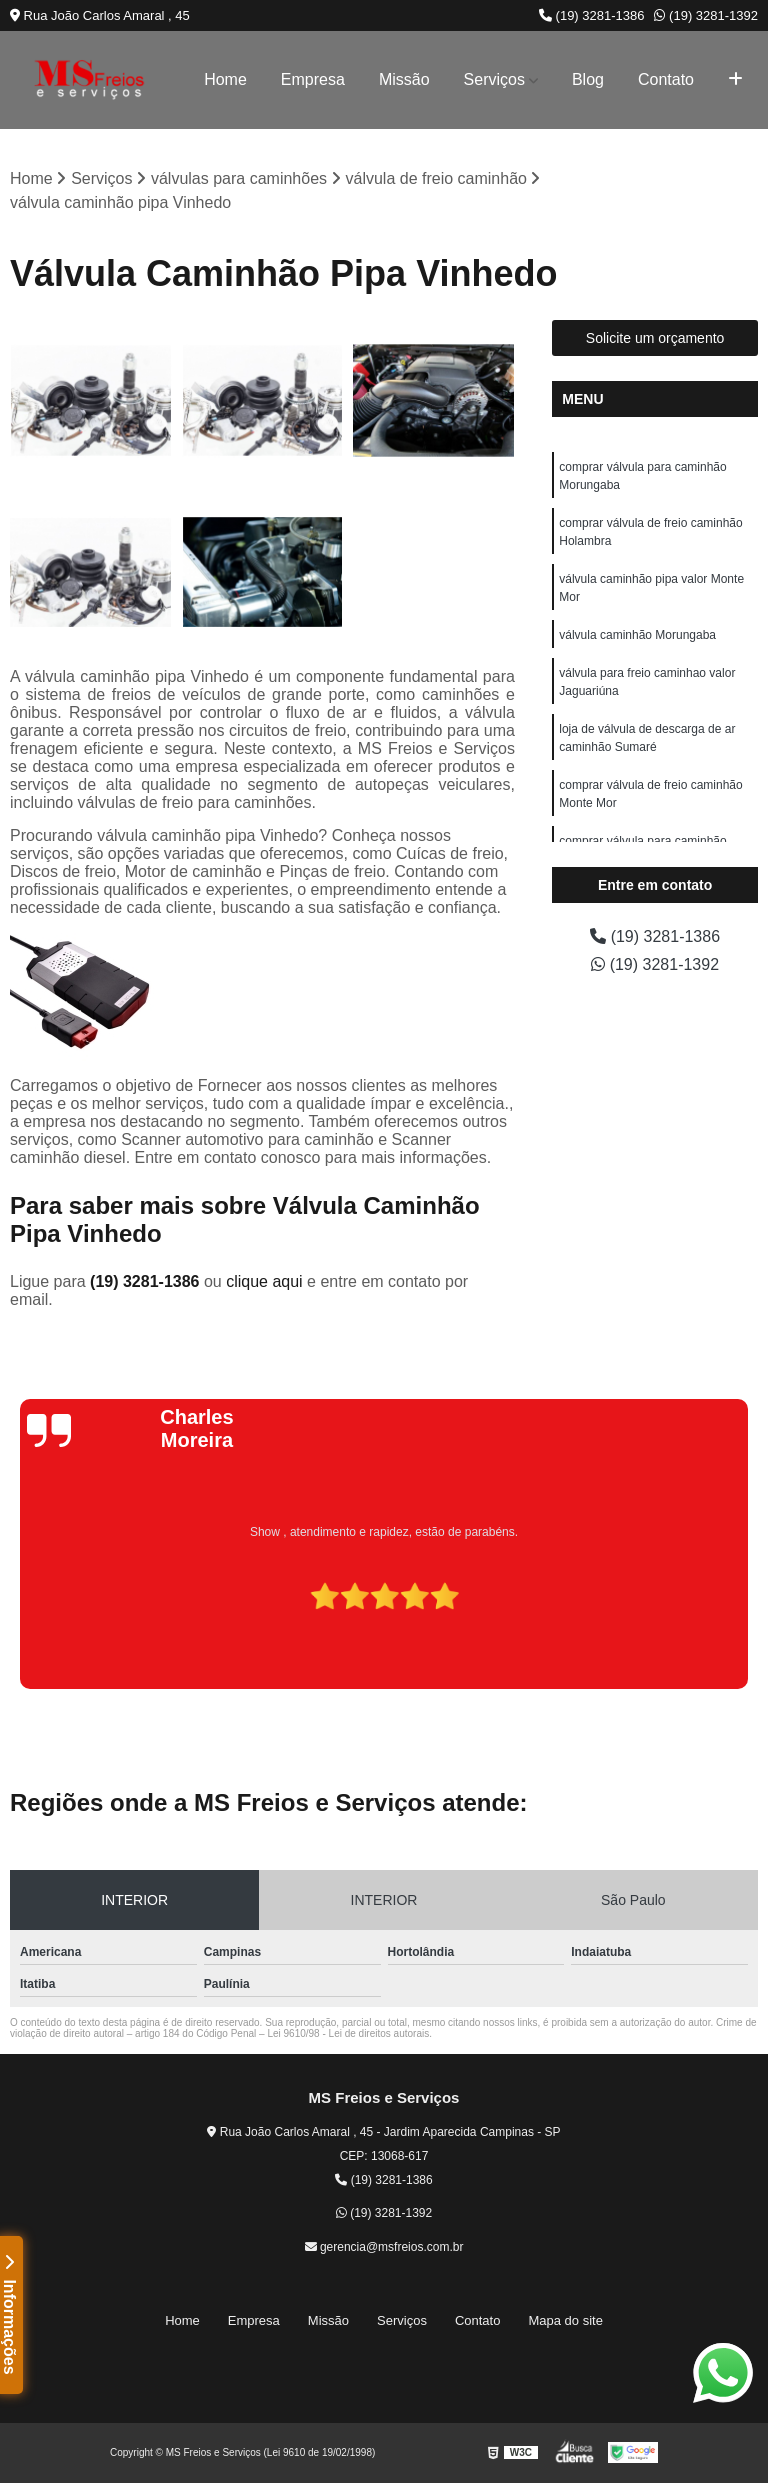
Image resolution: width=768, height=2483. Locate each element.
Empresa (313, 79)
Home (225, 79)
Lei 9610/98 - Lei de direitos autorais (348, 2033)
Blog (588, 79)
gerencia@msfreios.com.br (384, 2247)
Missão (404, 79)
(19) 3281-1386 (592, 15)
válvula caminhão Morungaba (637, 635)
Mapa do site (565, 2320)
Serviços (494, 79)
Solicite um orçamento (655, 338)
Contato (666, 79)
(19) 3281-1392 (706, 15)
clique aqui (264, 1281)
